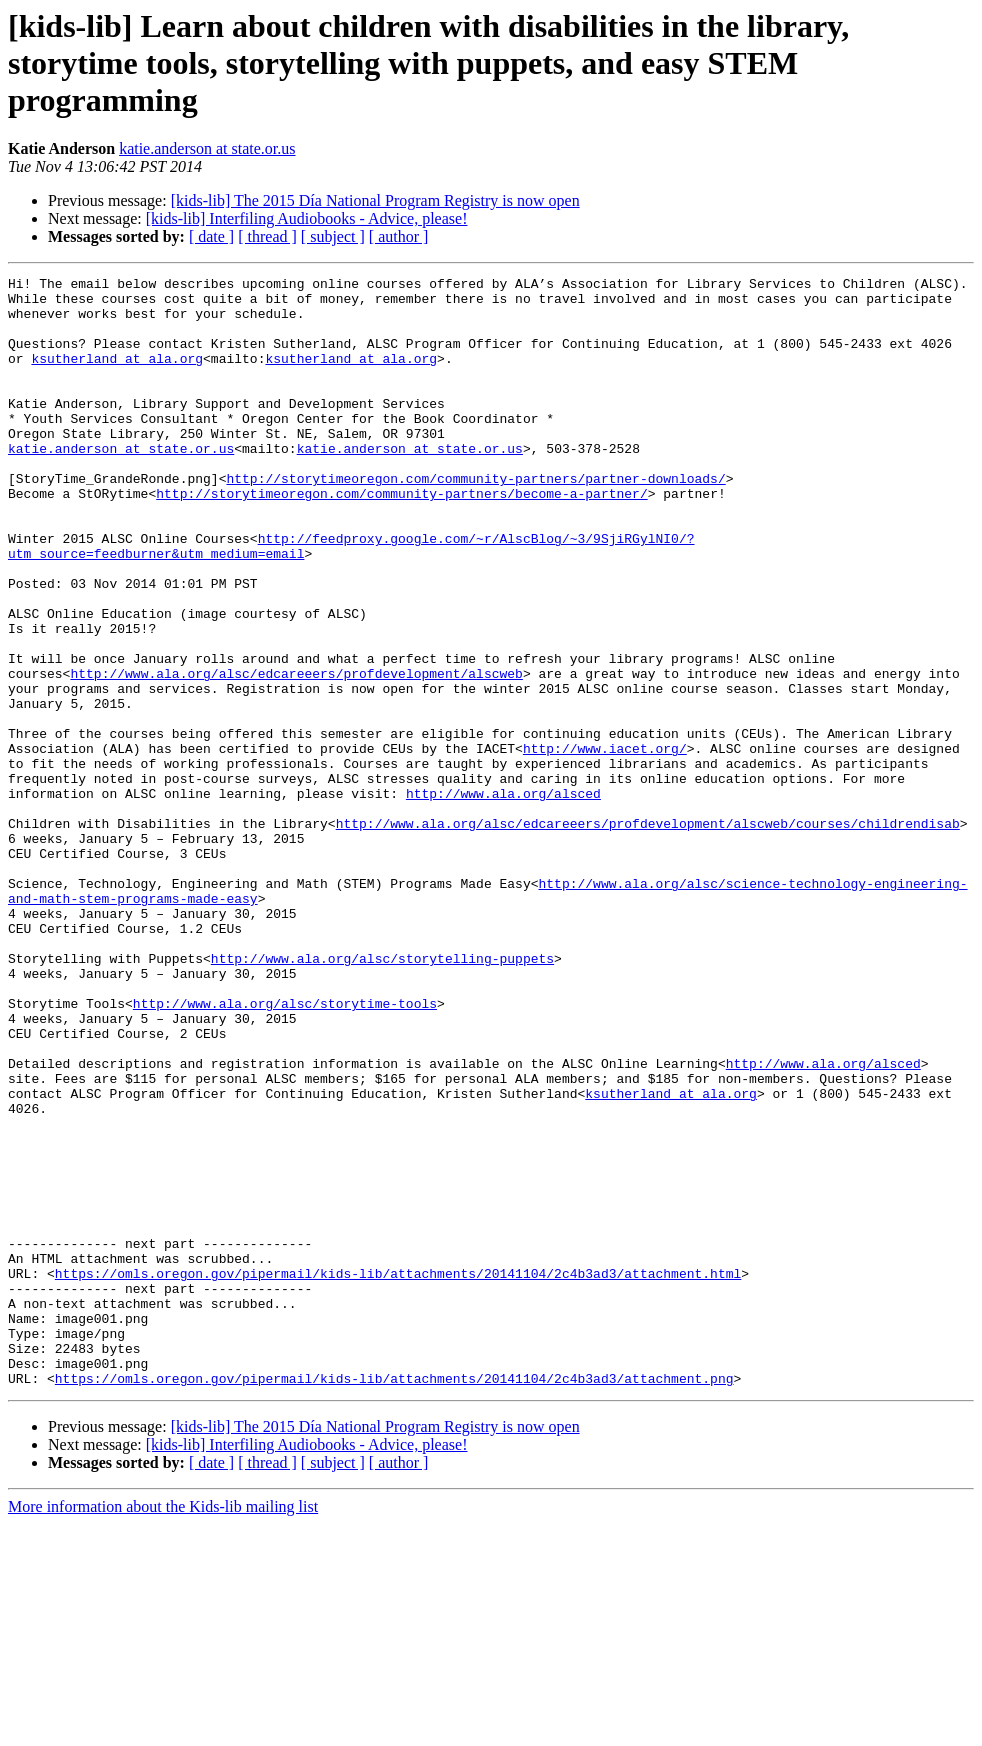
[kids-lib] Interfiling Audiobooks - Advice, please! (307, 218)
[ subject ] (333, 236)
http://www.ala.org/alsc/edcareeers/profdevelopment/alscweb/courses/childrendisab (648, 934)
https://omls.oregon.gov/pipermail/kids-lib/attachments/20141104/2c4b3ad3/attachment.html (398, 1474)
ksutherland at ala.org (117, 376)
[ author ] (399, 236)
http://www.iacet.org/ (605, 844)
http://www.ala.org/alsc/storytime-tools (285, 1150)
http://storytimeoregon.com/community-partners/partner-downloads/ (475, 520)
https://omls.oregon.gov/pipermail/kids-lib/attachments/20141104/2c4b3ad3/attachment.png (394, 1600)
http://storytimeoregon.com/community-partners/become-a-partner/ (401, 538)
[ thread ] (267, 236)
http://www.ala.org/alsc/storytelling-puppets (382, 1096)
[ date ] (211, 236)
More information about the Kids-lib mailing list (163, 1728)
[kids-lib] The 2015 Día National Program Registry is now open (375, 200)
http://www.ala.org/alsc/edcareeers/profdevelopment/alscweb (296, 754)
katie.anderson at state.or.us (207, 148)
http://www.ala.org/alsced (503, 898)
